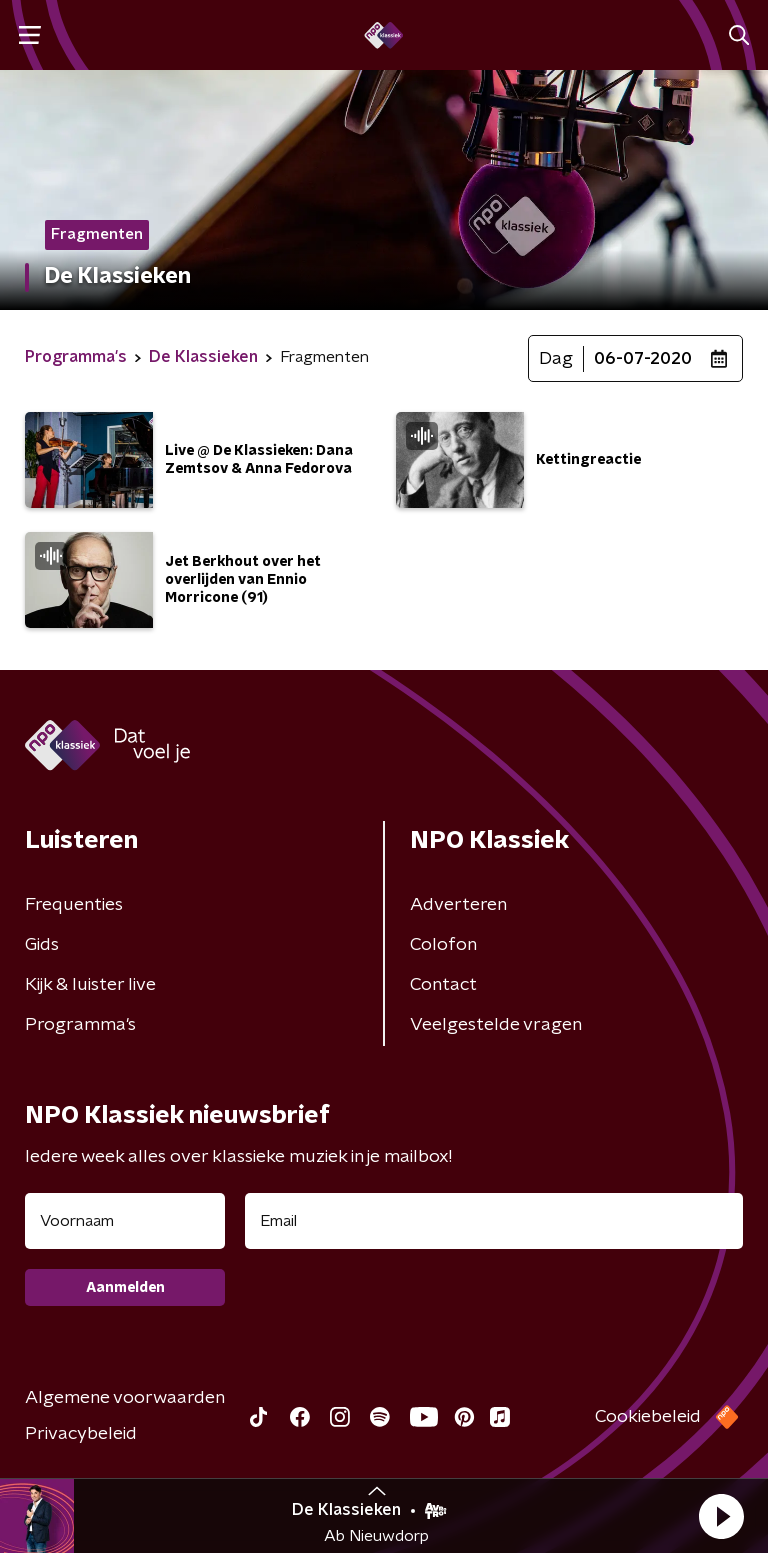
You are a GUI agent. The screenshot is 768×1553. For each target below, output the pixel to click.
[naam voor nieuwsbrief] (125, 1221)
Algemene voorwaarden (125, 1398)
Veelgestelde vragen (496, 1025)
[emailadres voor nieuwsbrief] (494, 1221)
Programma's (80, 1025)
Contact (443, 985)
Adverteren (458, 905)
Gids (42, 945)
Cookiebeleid (648, 1417)
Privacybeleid (81, 1434)
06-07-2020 (643, 359)
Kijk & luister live (90, 985)
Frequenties (74, 905)
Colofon (443, 945)
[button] (721, 1516)
